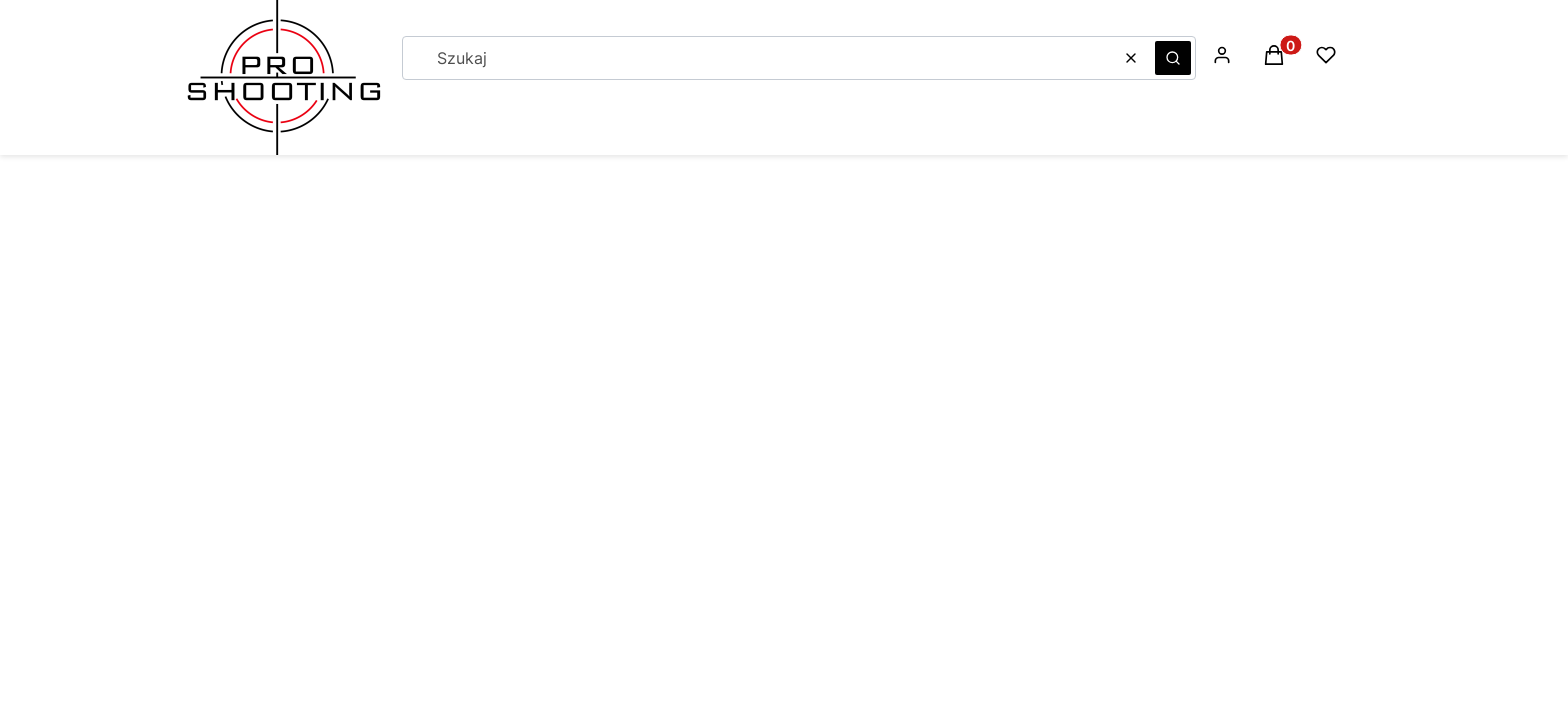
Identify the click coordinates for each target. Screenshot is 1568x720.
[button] (1173, 58)
